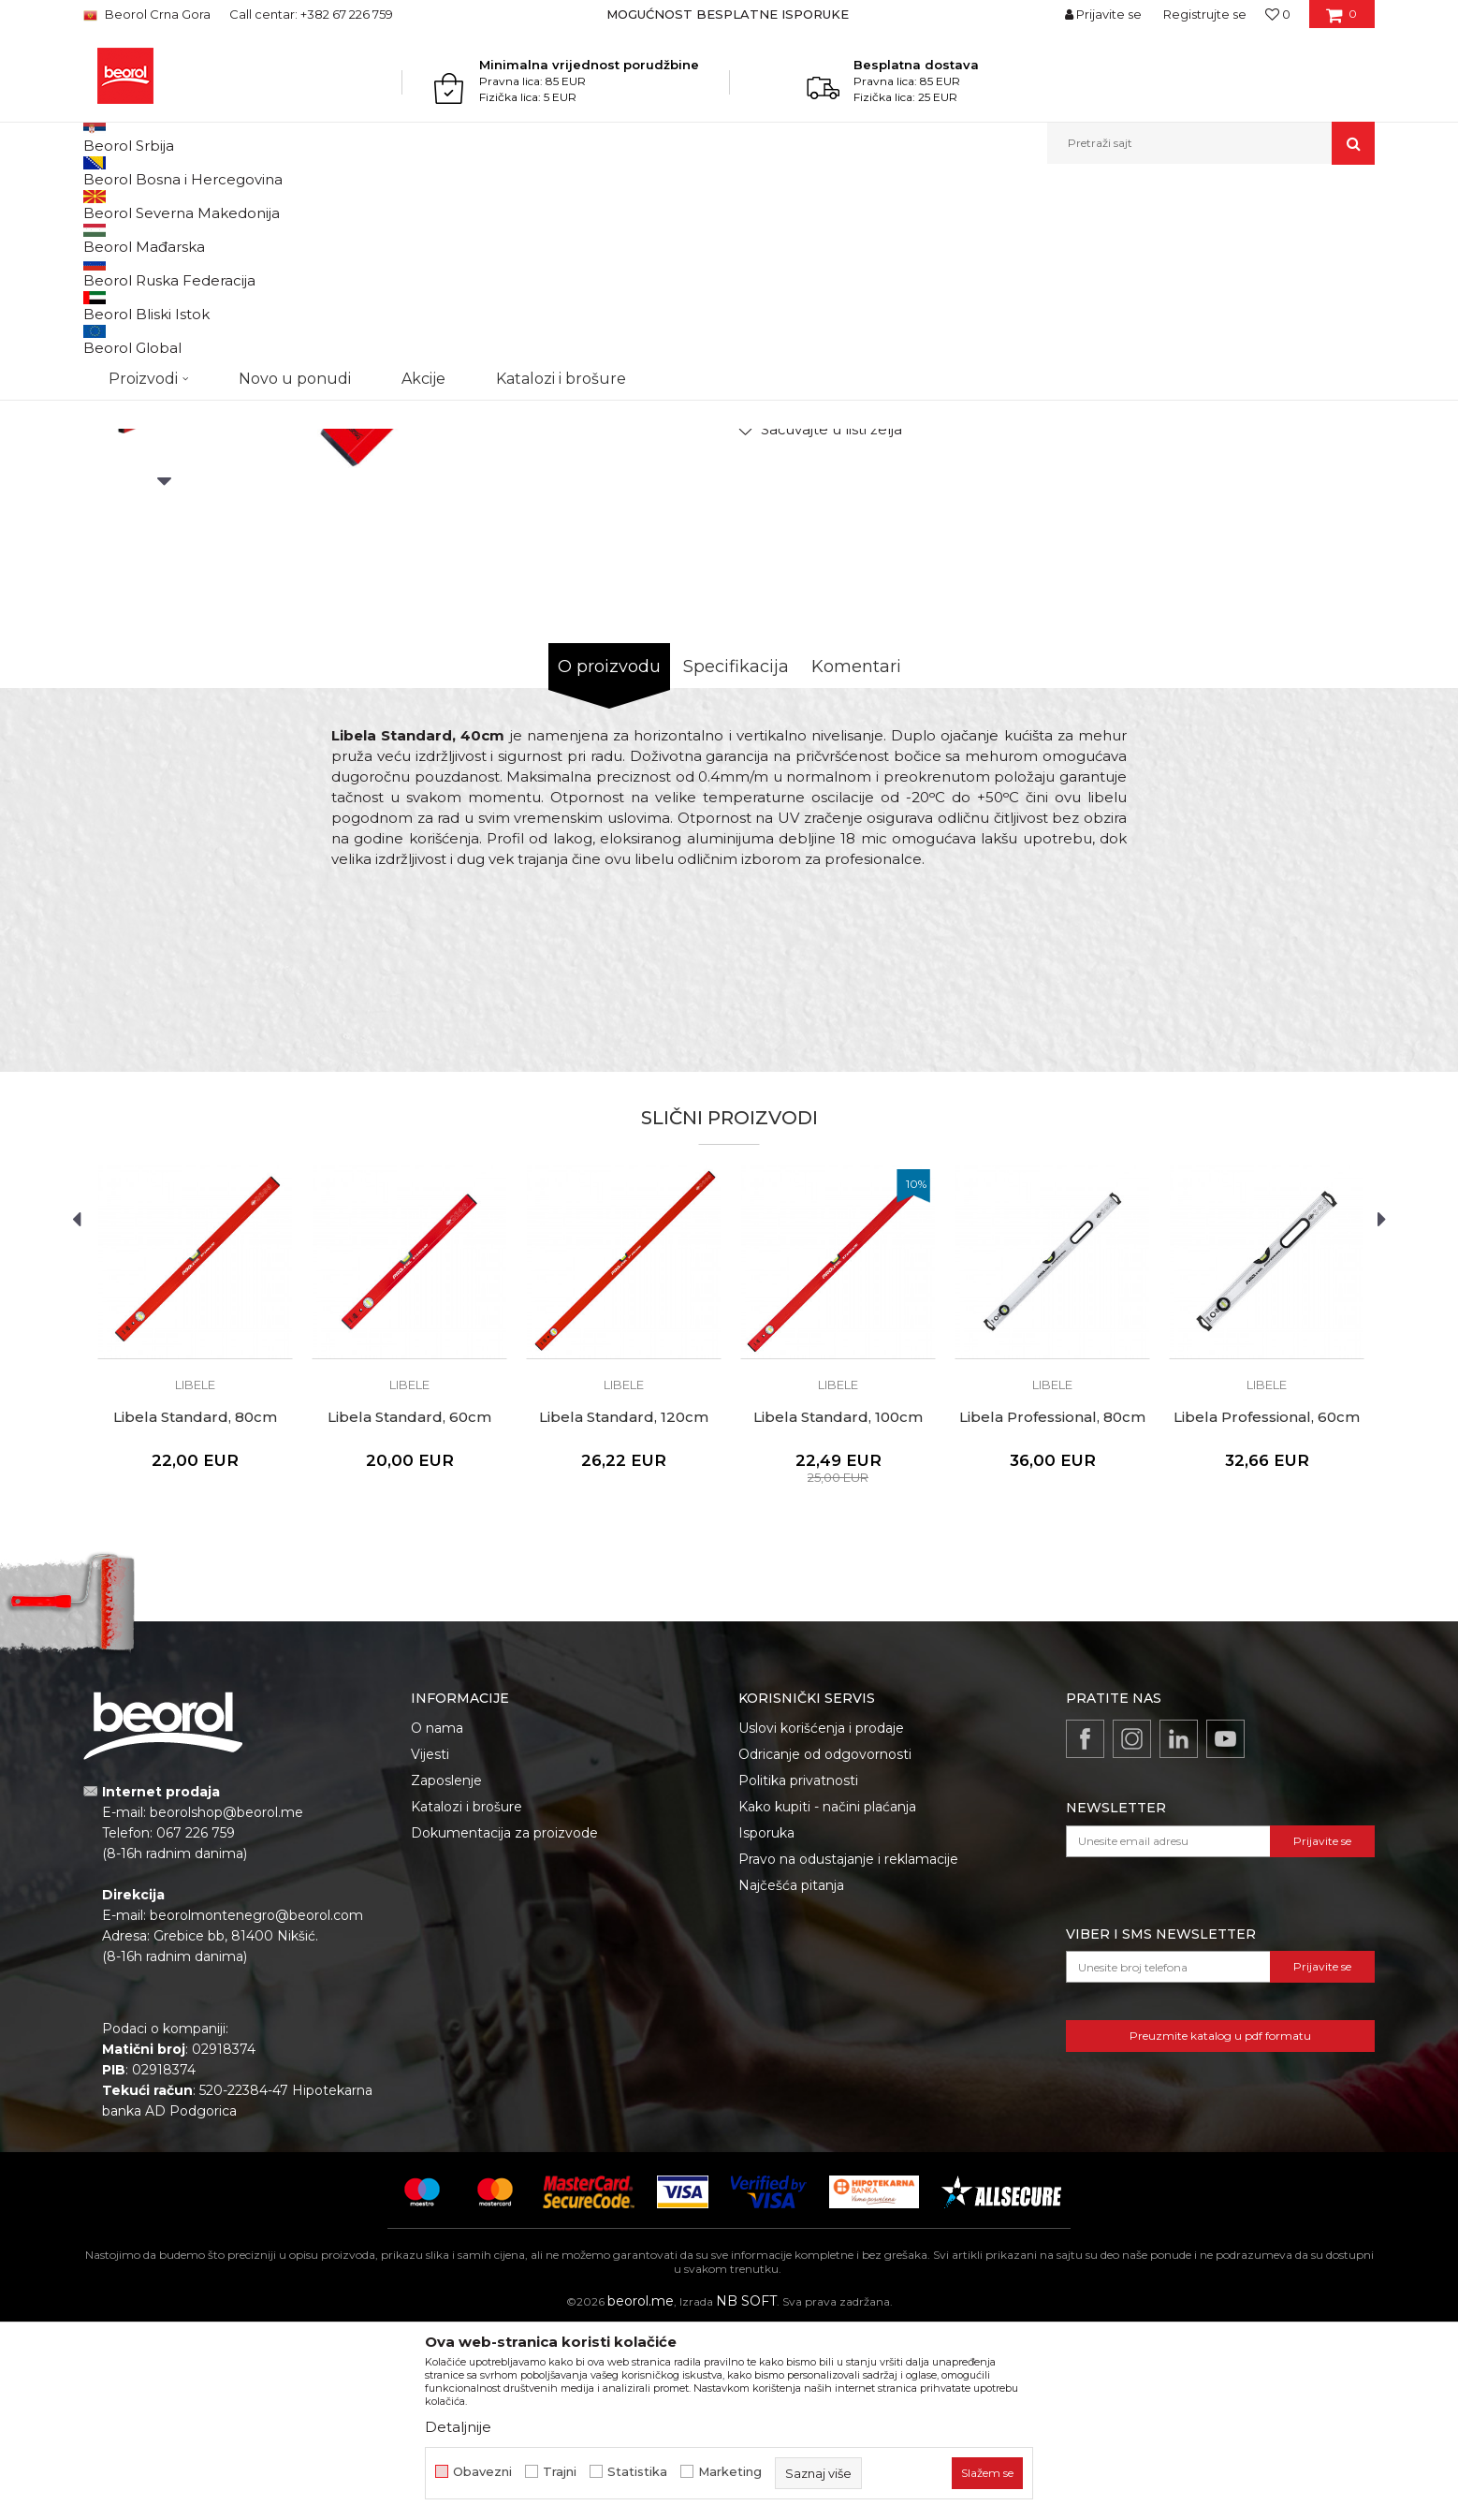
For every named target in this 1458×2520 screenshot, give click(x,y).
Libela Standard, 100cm (838, 1610)
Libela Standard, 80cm (195, 1610)
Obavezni (482, 2472)
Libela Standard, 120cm (623, 1610)
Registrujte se (1205, 14)
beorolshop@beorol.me (226, 2005)
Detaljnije (458, 2427)
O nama (437, 1920)
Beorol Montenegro (135, 205)
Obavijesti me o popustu (1298, 506)
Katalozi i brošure (466, 1999)
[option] (729, 14)
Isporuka (766, 2025)
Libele (550, 205)
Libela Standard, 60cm (409, 1610)
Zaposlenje (446, 1973)
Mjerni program (308, 205)
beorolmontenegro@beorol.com (256, 2108)
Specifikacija (736, 859)
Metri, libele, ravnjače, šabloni (443, 205)
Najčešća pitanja (791, 2078)
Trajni (559, 2472)
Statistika (637, 2472)
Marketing (730, 2472)
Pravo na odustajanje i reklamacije (848, 2052)
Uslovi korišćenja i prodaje (821, 1920)
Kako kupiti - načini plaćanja (827, 1999)
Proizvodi (226, 205)
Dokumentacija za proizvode (504, 2025)
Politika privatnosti (798, 1973)
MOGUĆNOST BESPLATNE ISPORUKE (727, 14)
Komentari (856, 859)
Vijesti (430, 1947)
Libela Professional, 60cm (1267, 1610)
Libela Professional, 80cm (1052, 1610)
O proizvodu (609, 859)
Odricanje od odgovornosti (824, 1947)
